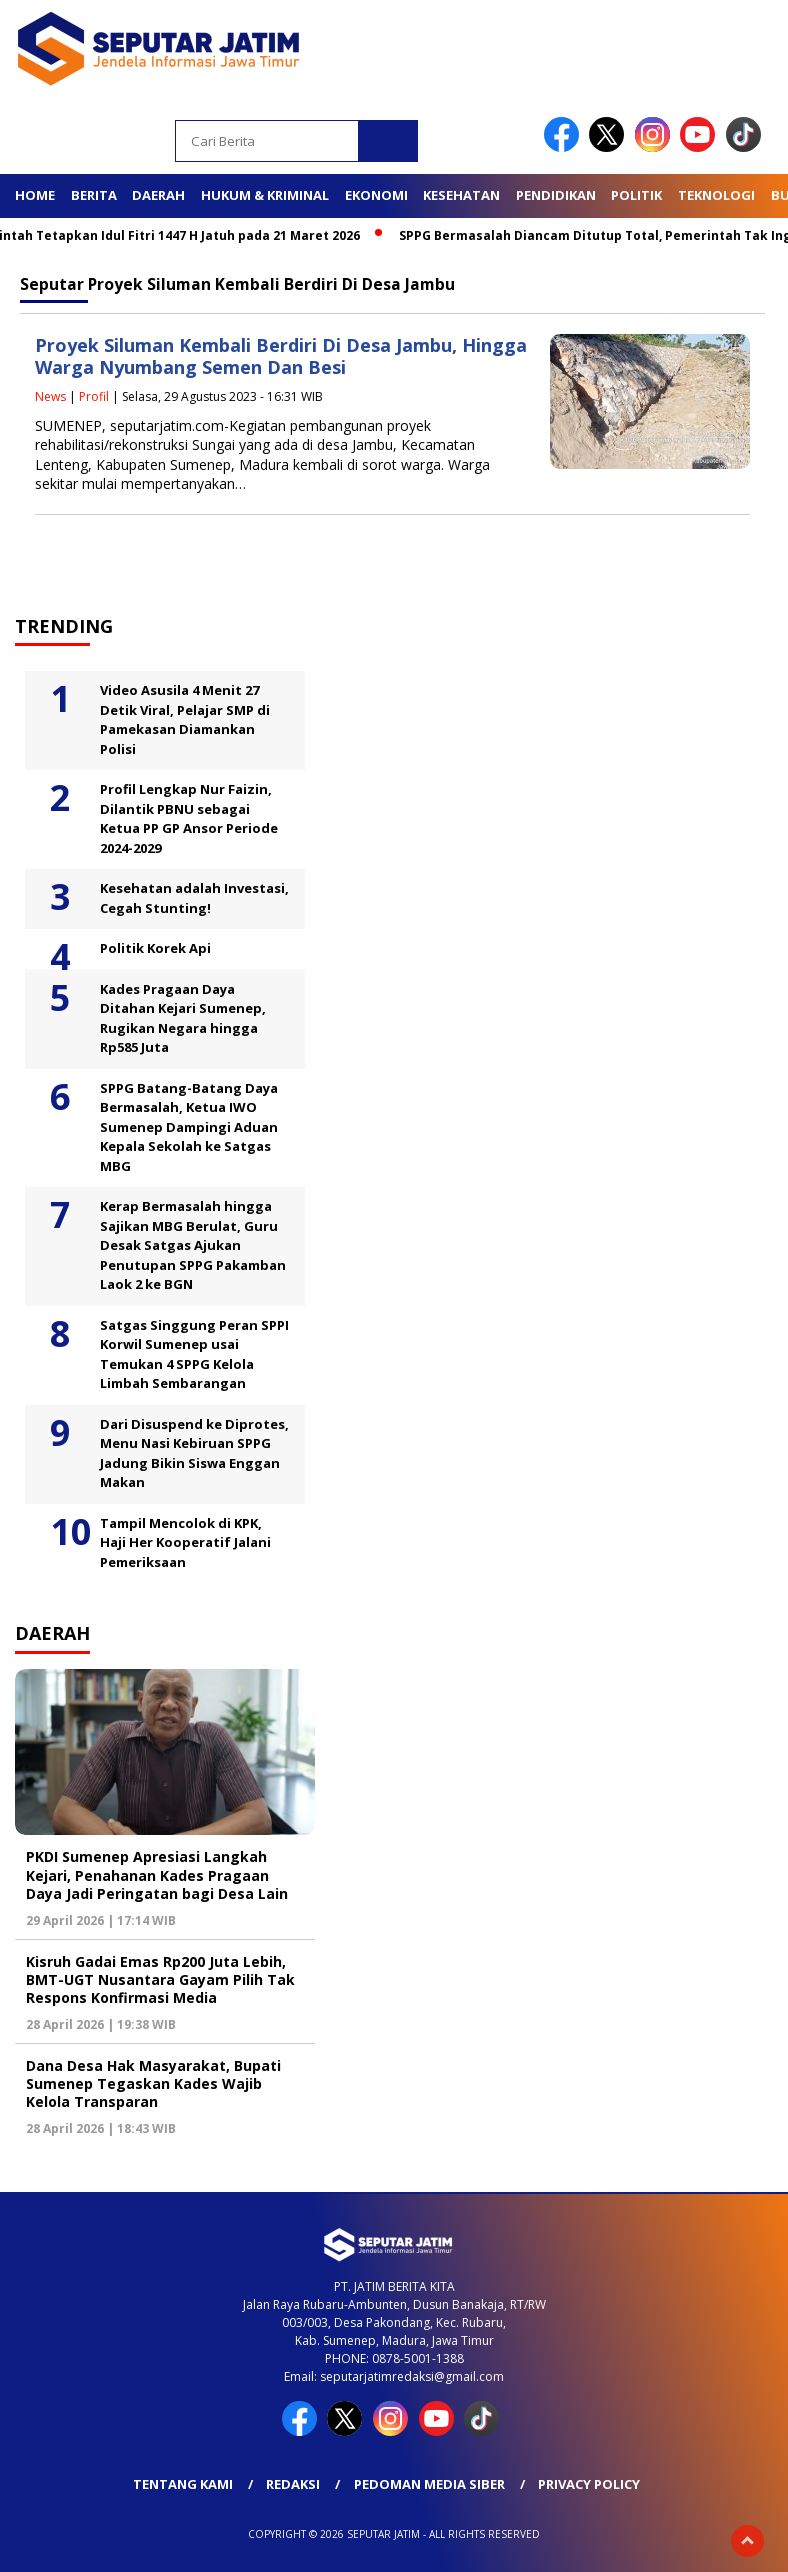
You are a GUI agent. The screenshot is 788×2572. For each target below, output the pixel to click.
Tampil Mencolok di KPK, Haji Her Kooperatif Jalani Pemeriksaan (185, 1542)
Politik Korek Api (155, 948)
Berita (94, 195)
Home (35, 195)
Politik (636, 195)
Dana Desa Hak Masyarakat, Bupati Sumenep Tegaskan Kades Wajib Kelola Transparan (153, 2083)
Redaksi (293, 2484)
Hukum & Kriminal (265, 195)
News (50, 396)
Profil (94, 396)
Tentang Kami (183, 2484)
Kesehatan (461, 195)
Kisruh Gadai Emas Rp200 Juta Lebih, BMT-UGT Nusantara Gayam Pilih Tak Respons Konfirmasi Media (160, 1979)
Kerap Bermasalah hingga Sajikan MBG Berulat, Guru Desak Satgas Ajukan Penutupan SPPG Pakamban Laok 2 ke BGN (193, 1245)
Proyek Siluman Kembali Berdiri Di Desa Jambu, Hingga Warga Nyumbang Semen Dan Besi (281, 356)
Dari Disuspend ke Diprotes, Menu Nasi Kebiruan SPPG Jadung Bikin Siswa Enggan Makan (194, 1453)
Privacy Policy (589, 2484)
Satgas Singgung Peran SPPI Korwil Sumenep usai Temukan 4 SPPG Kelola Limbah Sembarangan (194, 1354)
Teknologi (716, 195)
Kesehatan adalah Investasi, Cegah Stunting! (194, 898)
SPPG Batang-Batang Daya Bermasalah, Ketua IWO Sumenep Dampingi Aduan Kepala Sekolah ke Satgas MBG (189, 1127)
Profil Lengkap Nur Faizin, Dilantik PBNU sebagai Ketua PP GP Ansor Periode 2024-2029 (189, 818)
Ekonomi (376, 195)
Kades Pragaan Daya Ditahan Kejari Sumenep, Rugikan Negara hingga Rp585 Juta (183, 1018)
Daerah (158, 195)
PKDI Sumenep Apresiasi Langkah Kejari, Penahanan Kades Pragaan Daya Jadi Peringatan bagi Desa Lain (157, 1874)
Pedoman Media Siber (429, 2484)
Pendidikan (556, 195)
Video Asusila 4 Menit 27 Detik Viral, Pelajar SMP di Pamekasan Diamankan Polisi (185, 719)
